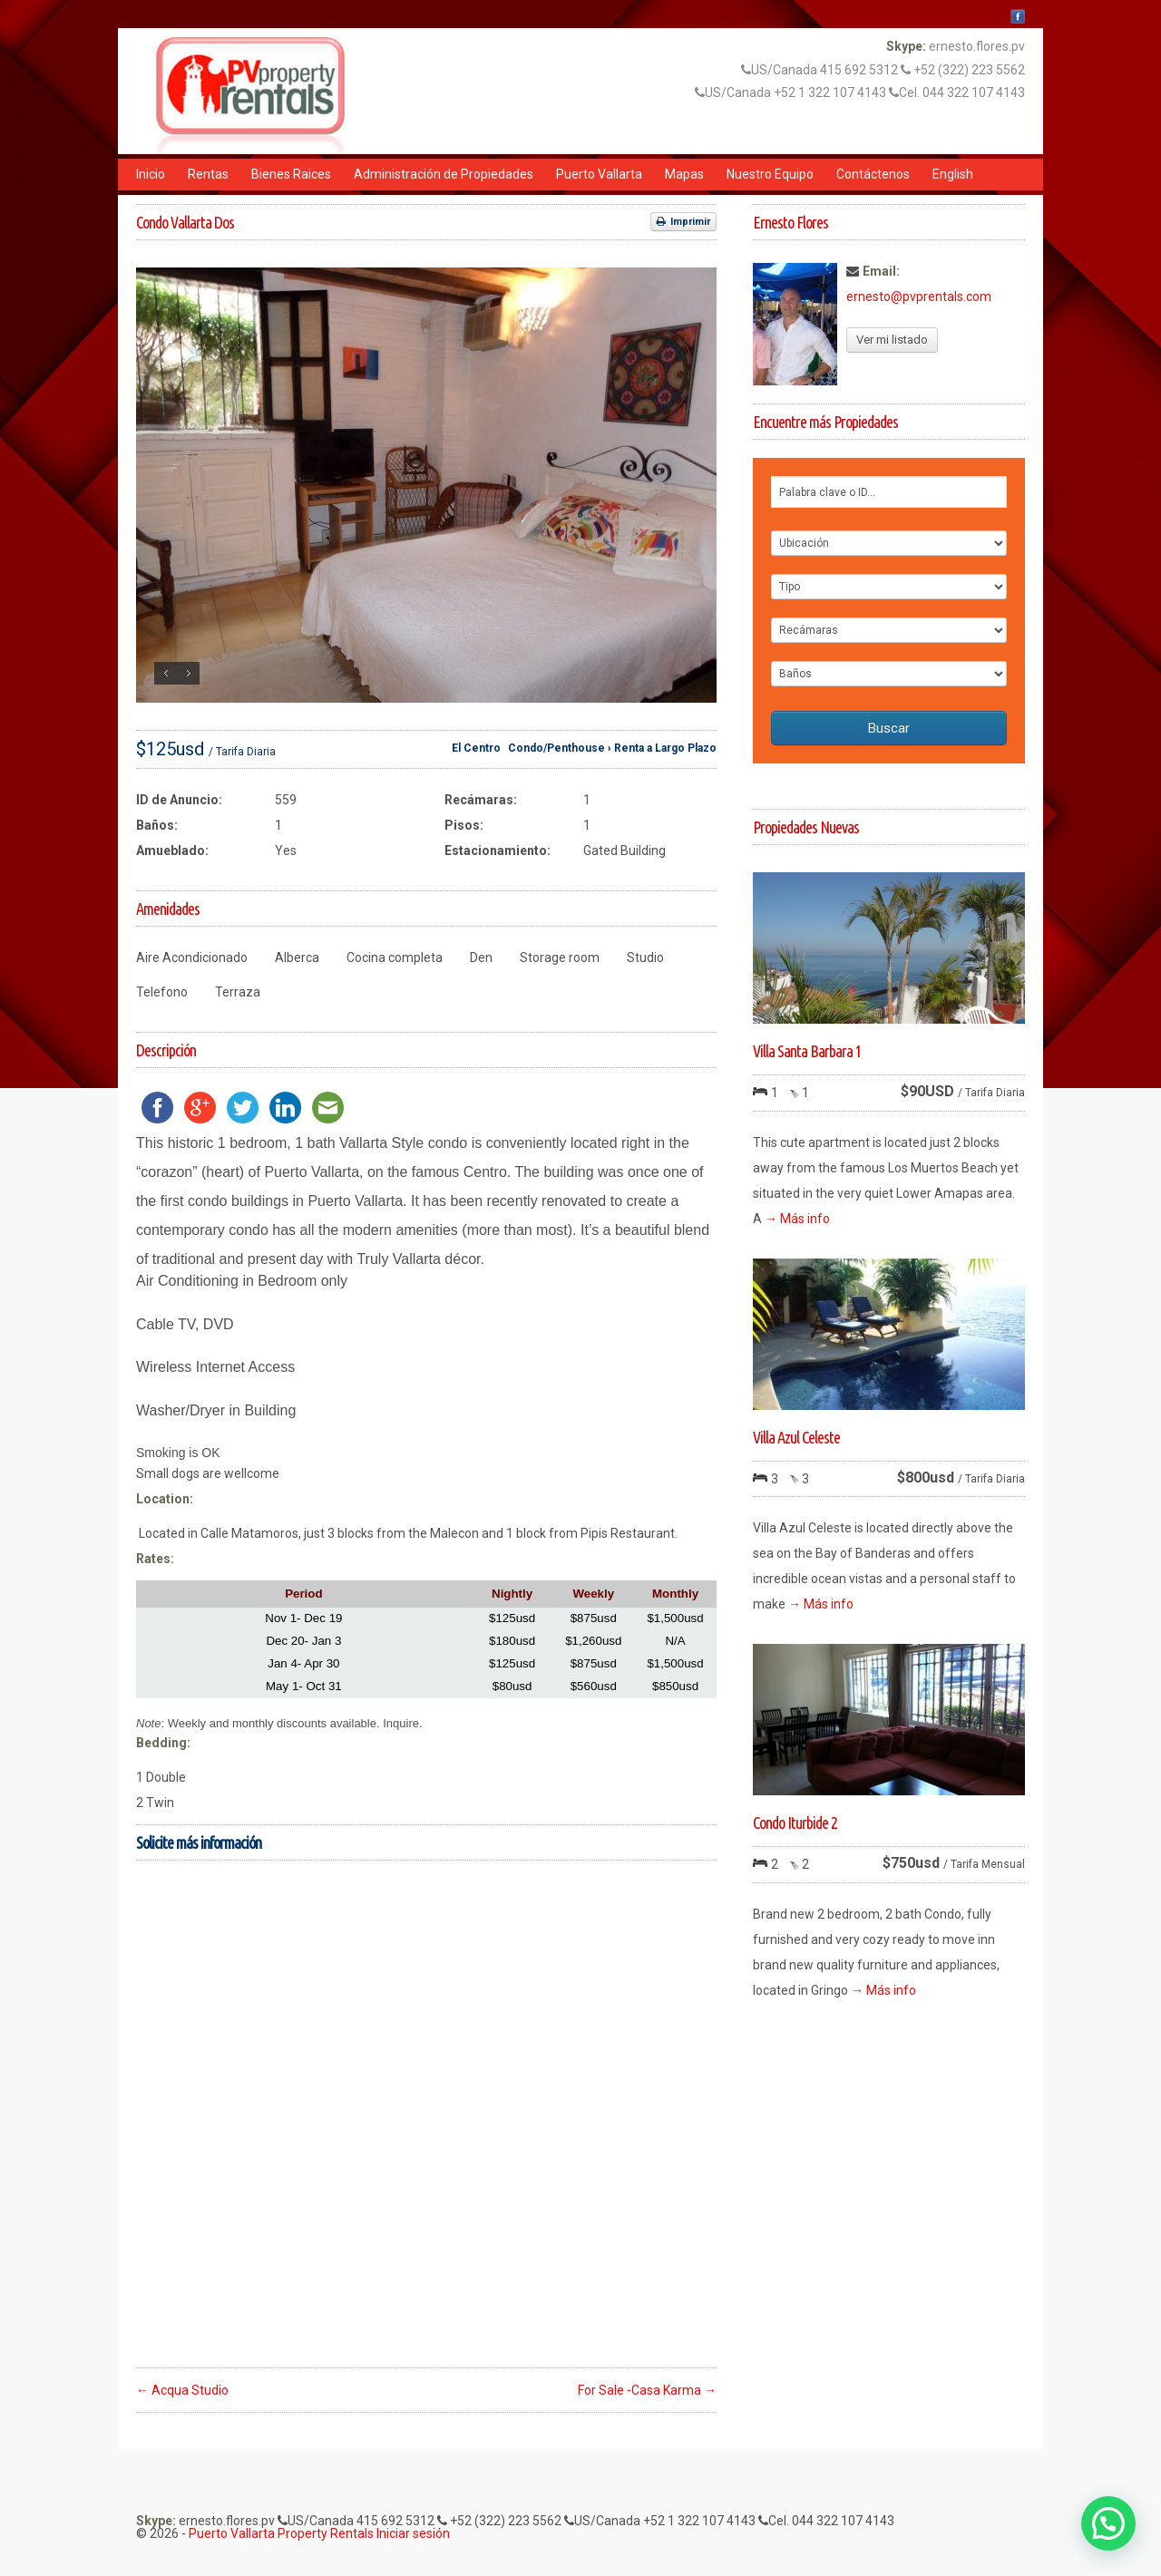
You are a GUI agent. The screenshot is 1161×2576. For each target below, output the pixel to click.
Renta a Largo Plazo (665, 748)
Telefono (162, 992)
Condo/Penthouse (556, 748)
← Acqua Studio (182, 2390)
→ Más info (797, 1218)
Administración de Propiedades (443, 174)
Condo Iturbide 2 (795, 1822)
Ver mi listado (892, 339)
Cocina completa (394, 957)
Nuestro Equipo (770, 174)
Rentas (208, 174)
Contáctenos (873, 174)
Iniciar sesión (413, 2533)
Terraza (237, 992)
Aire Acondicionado (192, 957)
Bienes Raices (291, 174)
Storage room (560, 957)
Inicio (150, 174)
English (952, 174)
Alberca (297, 957)
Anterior (165, 673)
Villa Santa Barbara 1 (807, 1051)
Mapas (684, 174)
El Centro (476, 748)
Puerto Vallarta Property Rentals (281, 2533)
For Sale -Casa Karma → (647, 2390)
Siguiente (188, 673)
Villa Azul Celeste (796, 1437)
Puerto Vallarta (599, 174)
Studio (645, 957)
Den (481, 957)
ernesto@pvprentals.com (918, 296)
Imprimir (683, 222)
